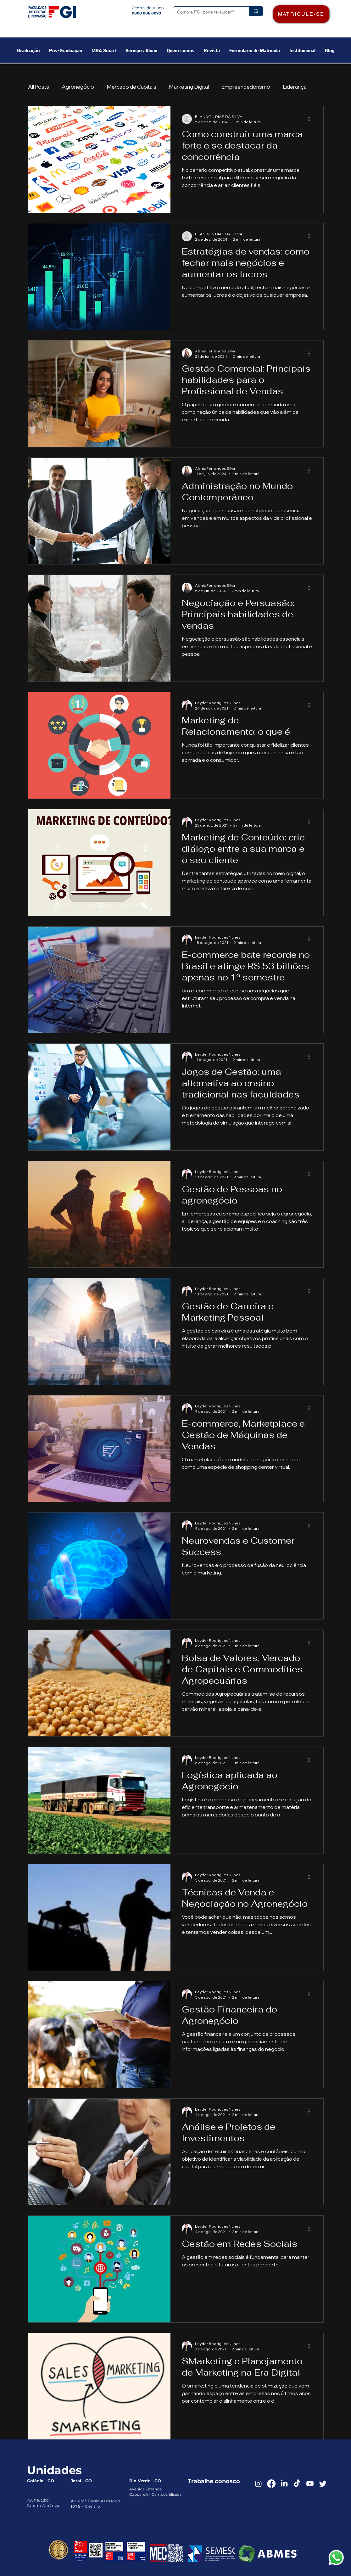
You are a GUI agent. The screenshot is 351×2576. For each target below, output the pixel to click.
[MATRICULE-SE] (301, 14)
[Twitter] (323, 2483)
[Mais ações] (311, 119)
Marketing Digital (189, 86)
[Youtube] (310, 2483)
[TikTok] (297, 2483)
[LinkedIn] (284, 2483)
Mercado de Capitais (131, 86)
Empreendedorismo (245, 86)
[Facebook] (271, 2483)
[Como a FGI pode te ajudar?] (206, 12)
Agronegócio (78, 86)
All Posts (38, 86)
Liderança (295, 86)
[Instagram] (258, 2483)
